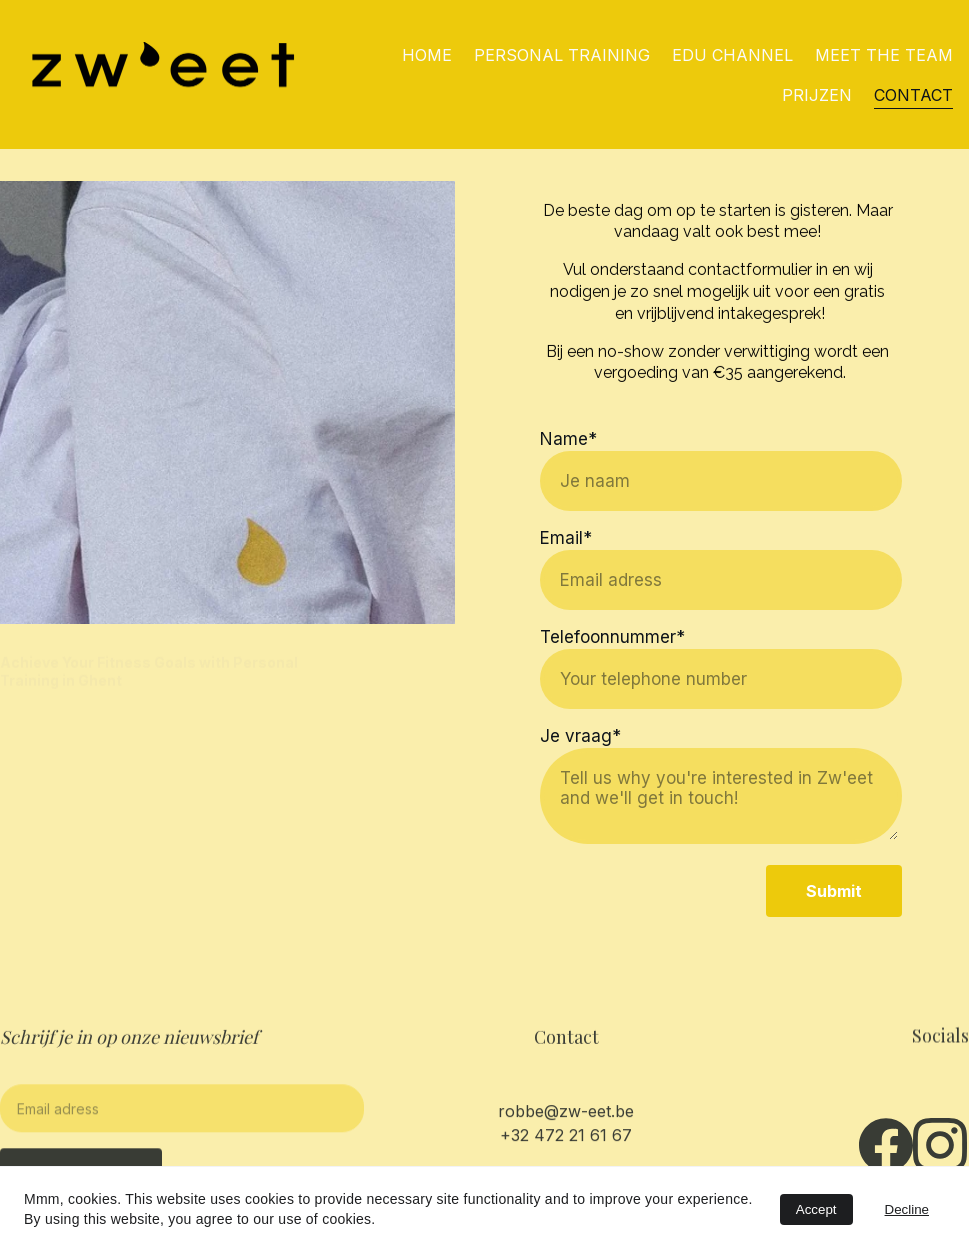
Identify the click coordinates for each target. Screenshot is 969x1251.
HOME (427, 55)
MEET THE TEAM (884, 55)
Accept (816, 1209)
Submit (834, 893)
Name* (568, 441)
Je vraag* (580, 738)
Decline (907, 1209)
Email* (566, 540)
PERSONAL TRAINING (562, 55)
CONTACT (913, 95)
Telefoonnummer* (612, 639)
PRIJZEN (817, 95)
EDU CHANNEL (732, 55)
